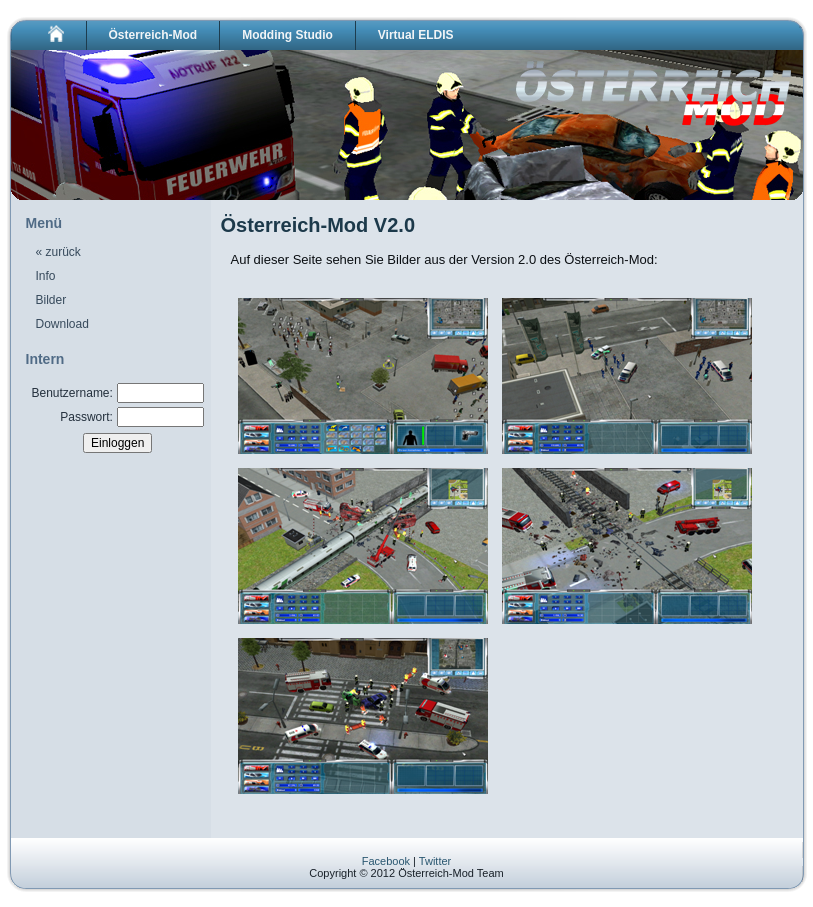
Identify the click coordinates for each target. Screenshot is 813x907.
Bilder (51, 300)
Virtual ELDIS (416, 35)
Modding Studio (287, 35)
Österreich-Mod (153, 35)
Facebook (386, 861)
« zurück (58, 252)
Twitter (435, 861)
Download (62, 324)
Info (46, 276)
